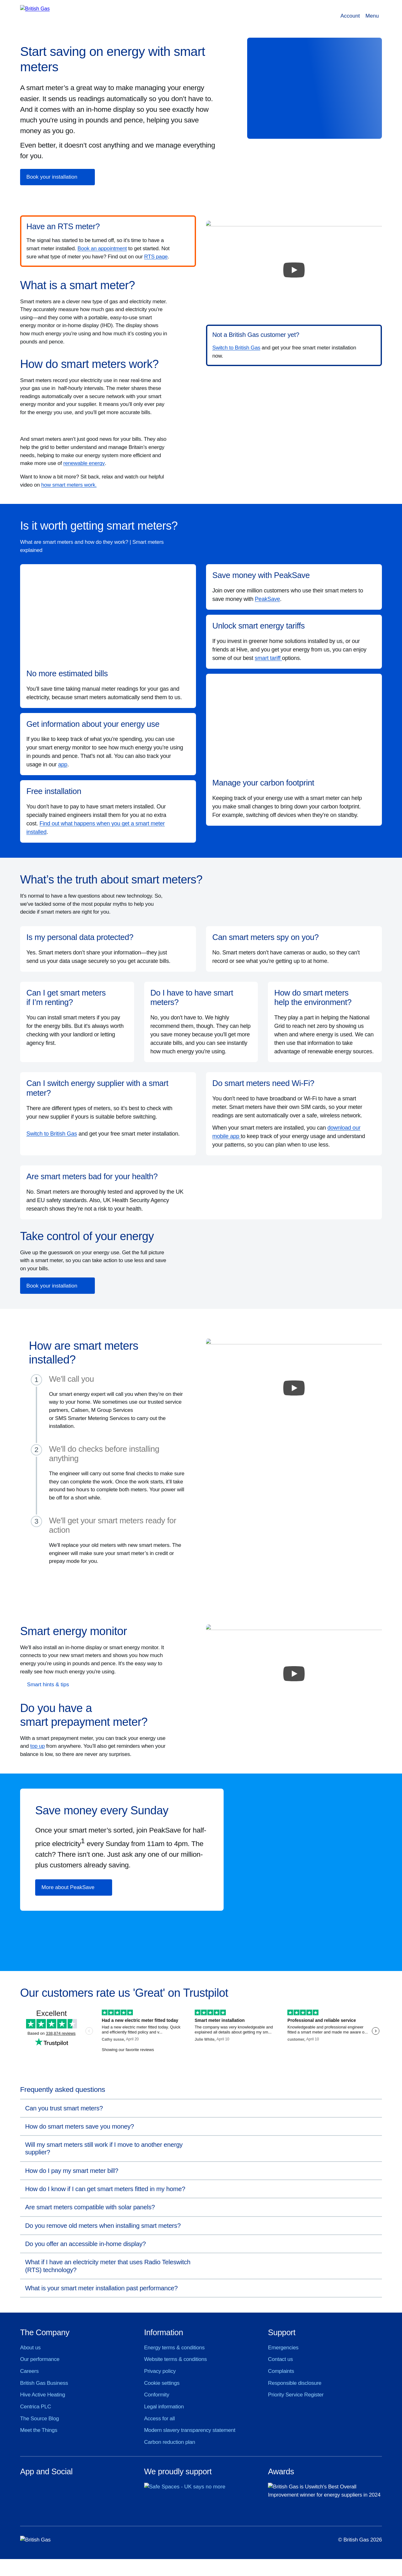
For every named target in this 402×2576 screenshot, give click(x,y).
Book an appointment (102, 248)
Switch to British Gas (236, 348)
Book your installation (51, 177)
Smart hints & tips (48, 1685)
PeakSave (267, 599)
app (62, 764)
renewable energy (84, 463)
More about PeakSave (68, 1887)
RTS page (156, 257)
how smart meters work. (68, 485)
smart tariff (268, 658)
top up (37, 1746)
